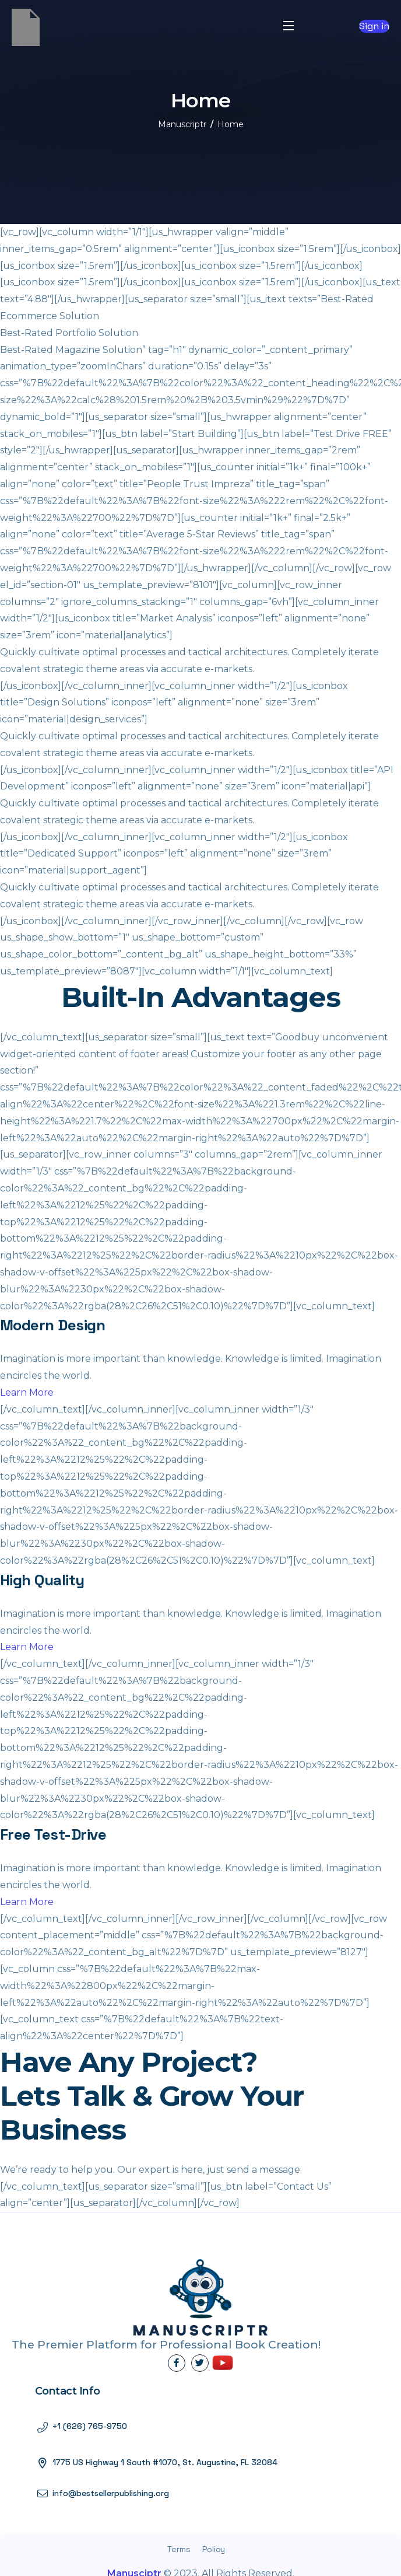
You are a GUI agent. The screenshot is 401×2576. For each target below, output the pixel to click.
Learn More (27, 1392)
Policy (213, 2549)
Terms (179, 2549)
